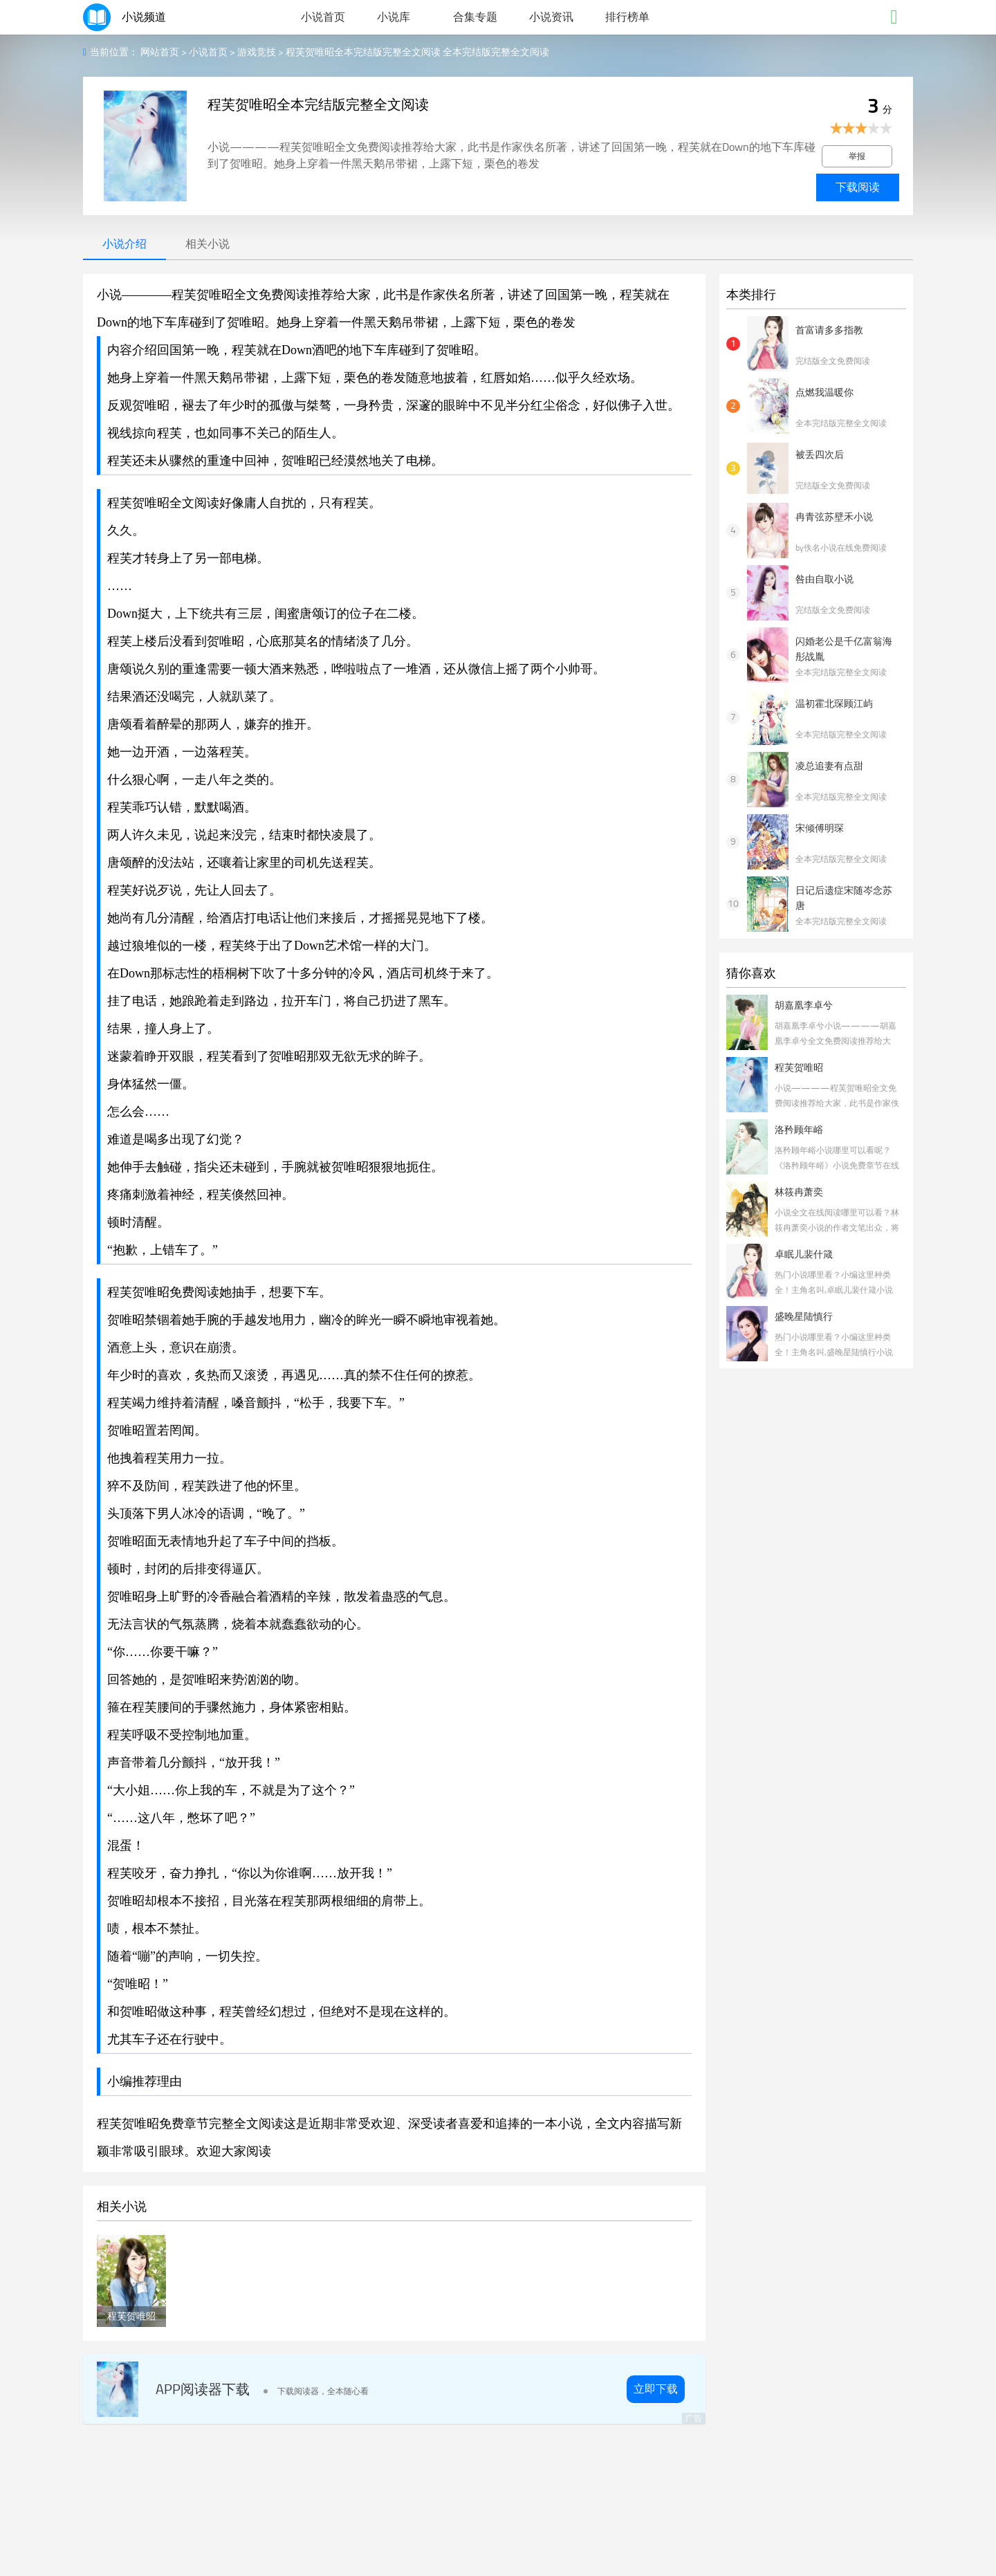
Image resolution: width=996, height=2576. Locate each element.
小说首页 (323, 17)
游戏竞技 (256, 52)
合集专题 (475, 17)
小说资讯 (551, 17)
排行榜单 (627, 17)
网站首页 (159, 52)
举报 (857, 156)
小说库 (393, 17)
